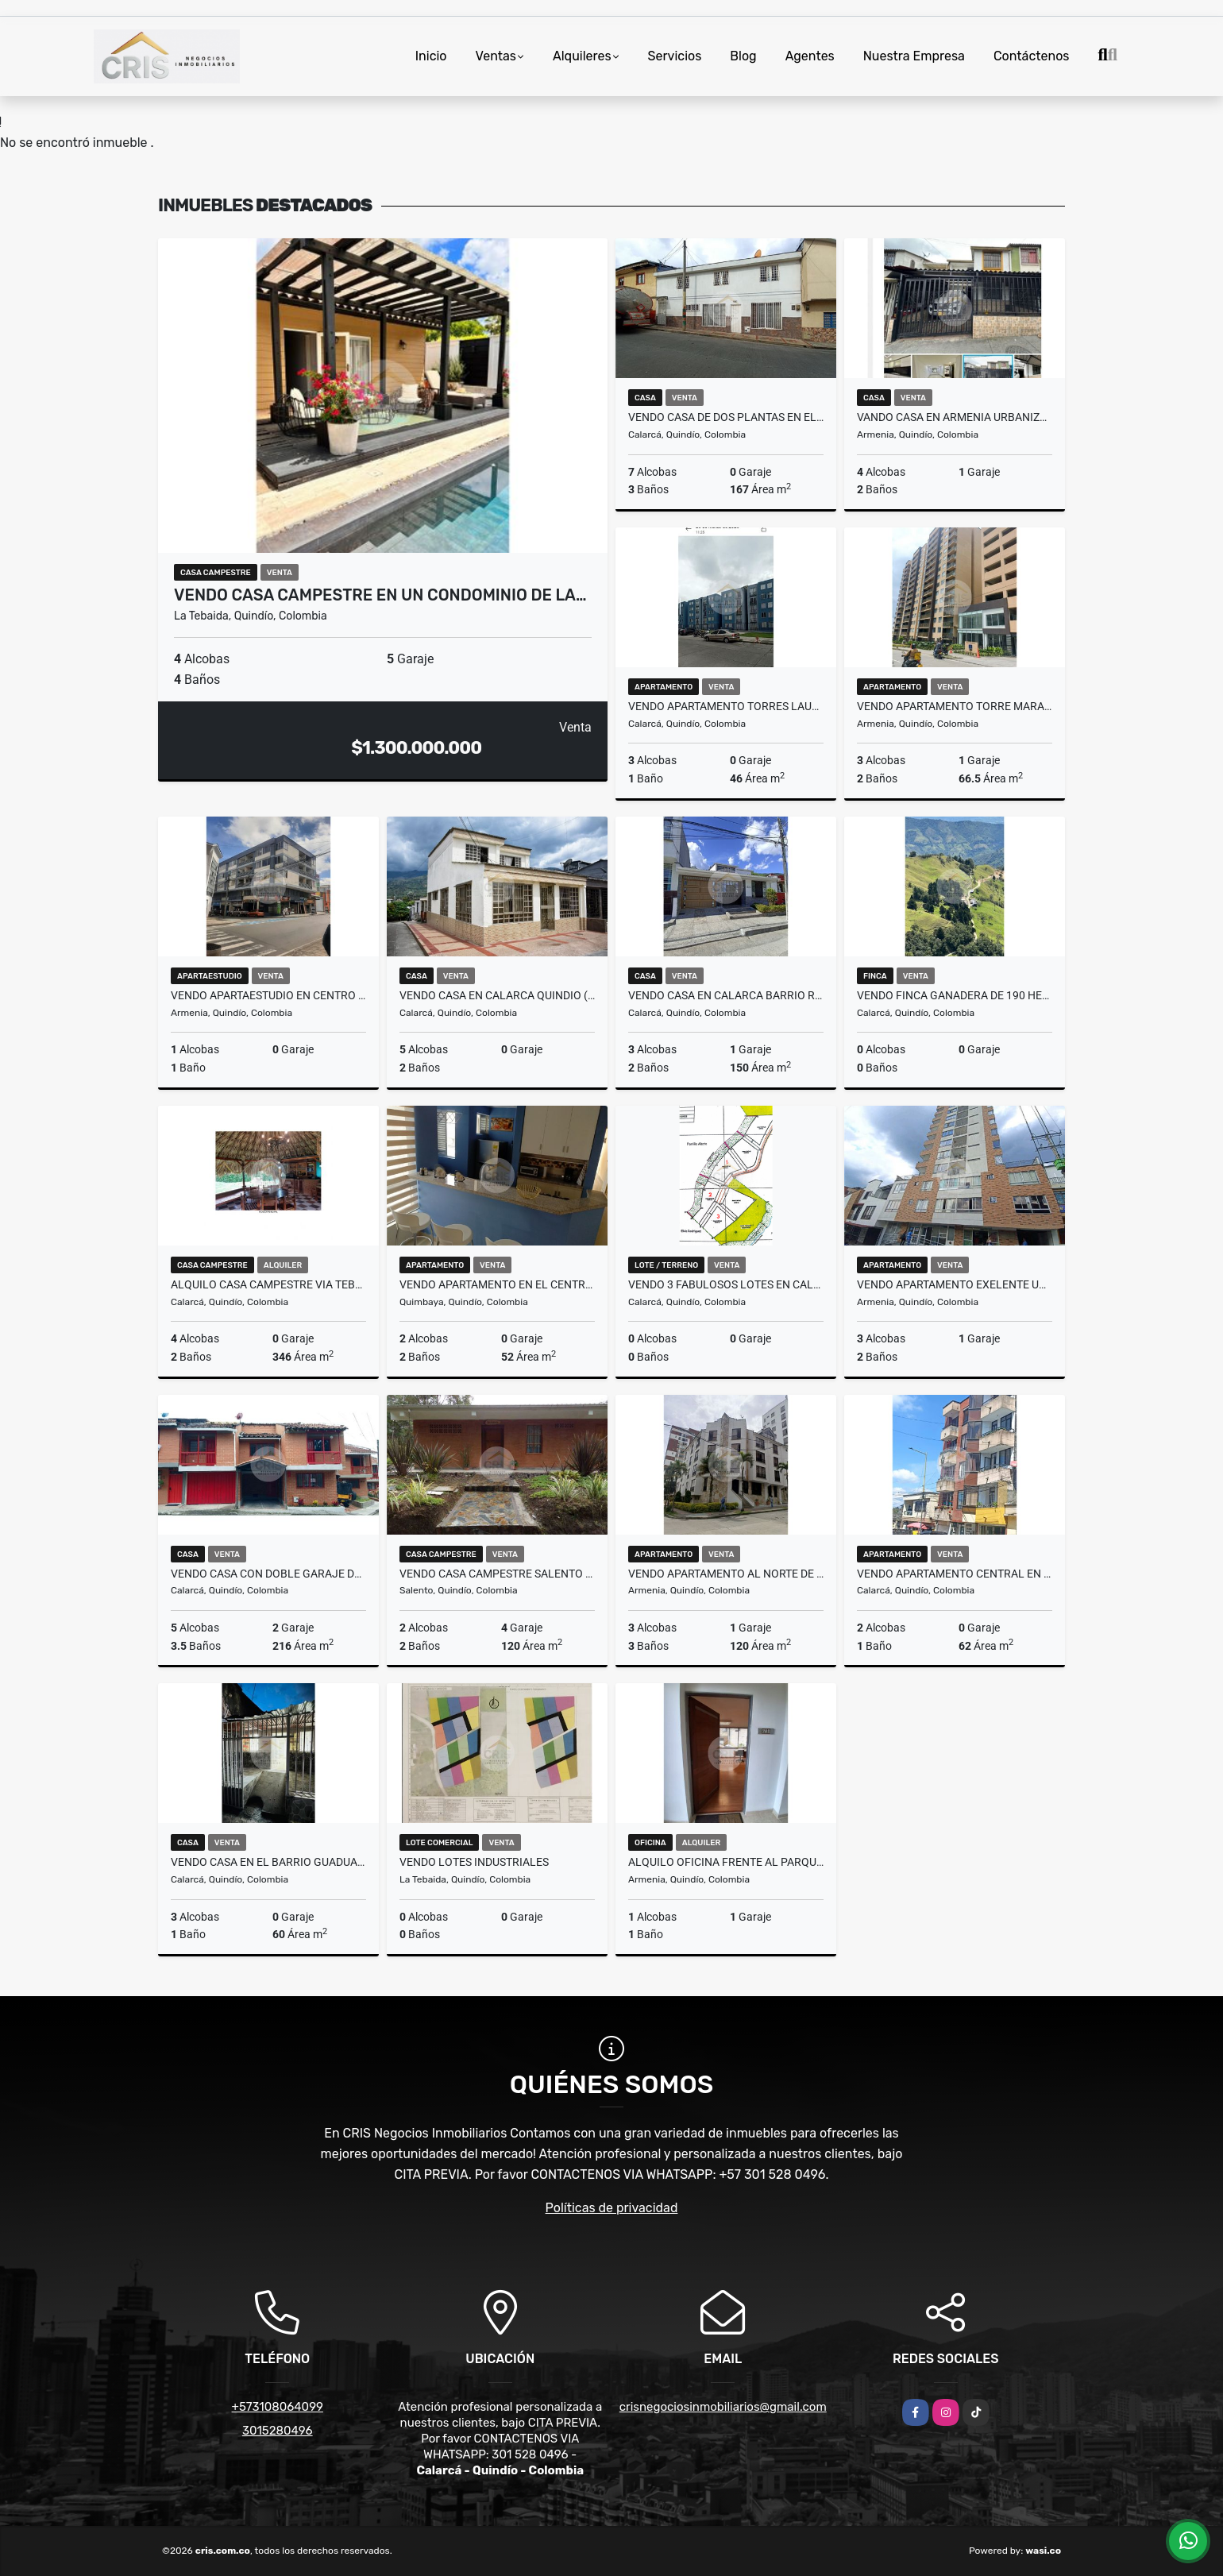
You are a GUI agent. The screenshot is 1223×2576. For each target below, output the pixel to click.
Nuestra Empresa (914, 56)
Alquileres (582, 56)
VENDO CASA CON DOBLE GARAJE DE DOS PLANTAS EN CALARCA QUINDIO (268, 1573)
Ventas (496, 56)
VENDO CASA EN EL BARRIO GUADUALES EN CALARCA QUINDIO (268, 1862)
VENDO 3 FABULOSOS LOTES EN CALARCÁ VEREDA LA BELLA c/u (726, 1284)
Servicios (675, 56)
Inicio (431, 56)
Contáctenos (1031, 56)
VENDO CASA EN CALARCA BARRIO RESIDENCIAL (726, 995)
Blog (743, 56)
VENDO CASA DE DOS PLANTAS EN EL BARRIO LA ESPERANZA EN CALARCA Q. (726, 417)
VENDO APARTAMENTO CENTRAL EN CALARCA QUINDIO (954, 1573)
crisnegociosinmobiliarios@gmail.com (723, 2407)
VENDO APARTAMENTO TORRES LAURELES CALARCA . (726, 706)
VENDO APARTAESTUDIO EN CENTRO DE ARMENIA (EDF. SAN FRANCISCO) (268, 995)
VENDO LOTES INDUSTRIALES (474, 1862)
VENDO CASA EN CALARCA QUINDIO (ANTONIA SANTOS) (497, 995)
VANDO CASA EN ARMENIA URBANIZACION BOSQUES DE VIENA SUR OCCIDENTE (954, 417)
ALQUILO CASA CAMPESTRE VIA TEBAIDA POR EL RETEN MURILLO (268, 1284)
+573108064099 (277, 2407)
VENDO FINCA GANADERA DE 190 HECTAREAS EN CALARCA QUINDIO (954, 995)
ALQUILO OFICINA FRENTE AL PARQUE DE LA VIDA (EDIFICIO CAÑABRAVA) (726, 1862)
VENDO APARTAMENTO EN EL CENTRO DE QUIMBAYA (497, 1284)
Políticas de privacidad (612, 2207)
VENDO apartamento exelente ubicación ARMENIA (954, 1284)
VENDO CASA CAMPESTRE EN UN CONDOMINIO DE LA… (380, 594)
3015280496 (277, 2430)
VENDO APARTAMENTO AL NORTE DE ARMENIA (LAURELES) (726, 1573)
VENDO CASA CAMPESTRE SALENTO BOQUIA (497, 1573)
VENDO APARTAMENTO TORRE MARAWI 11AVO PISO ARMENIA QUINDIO (954, 706)
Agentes (810, 56)
